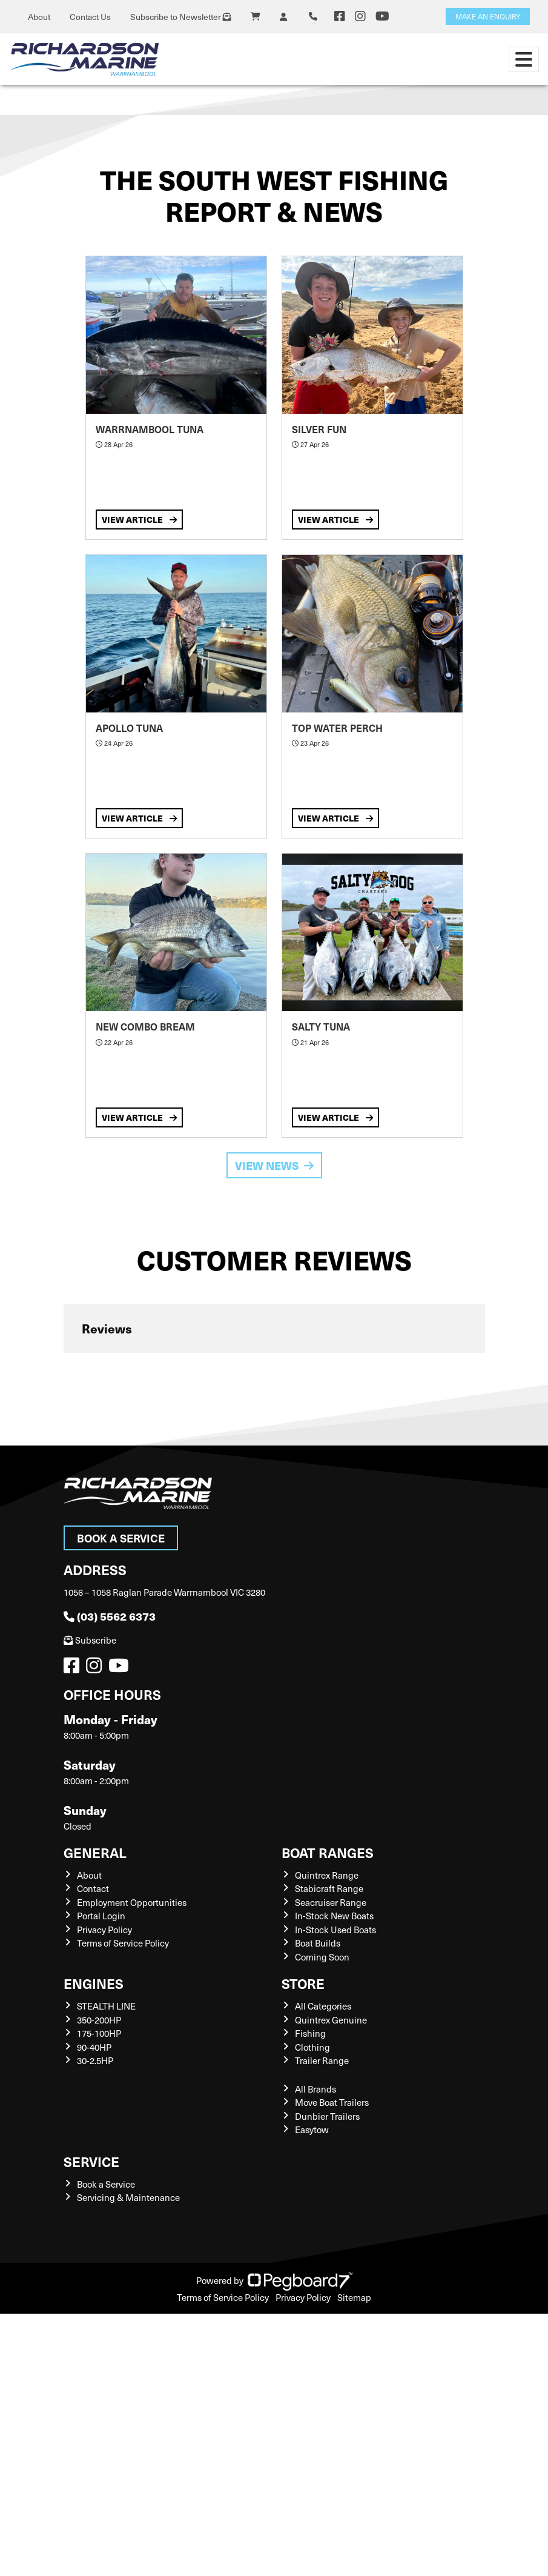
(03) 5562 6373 (110, 1616)
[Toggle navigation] (524, 59)
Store (303, 1983)
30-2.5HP (95, 2060)
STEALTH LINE (106, 2006)
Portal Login (101, 1916)
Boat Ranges (328, 1852)
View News (274, 1165)
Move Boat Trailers (332, 2102)
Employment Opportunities (132, 1902)
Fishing (310, 2033)
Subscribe (90, 1640)
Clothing (312, 2047)
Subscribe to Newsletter (180, 16)
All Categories (323, 2006)
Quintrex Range (326, 1875)
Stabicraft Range (329, 1888)
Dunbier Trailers (327, 2116)
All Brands (315, 2089)
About (39, 16)
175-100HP (99, 2033)
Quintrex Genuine (331, 2020)
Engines (94, 1983)
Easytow (312, 2129)
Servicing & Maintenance (128, 2197)
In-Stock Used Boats (335, 1930)
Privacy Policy (104, 1930)
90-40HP (94, 2047)
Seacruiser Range (330, 1902)
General (95, 1852)
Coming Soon (322, 1957)
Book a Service (121, 1537)
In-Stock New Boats (334, 1916)
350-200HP (99, 2020)
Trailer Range (322, 2060)
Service (91, 2161)
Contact (93, 1888)
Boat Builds (317, 1943)
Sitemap (354, 2297)
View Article (139, 519)
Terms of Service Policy (123, 1943)
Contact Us (90, 16)
